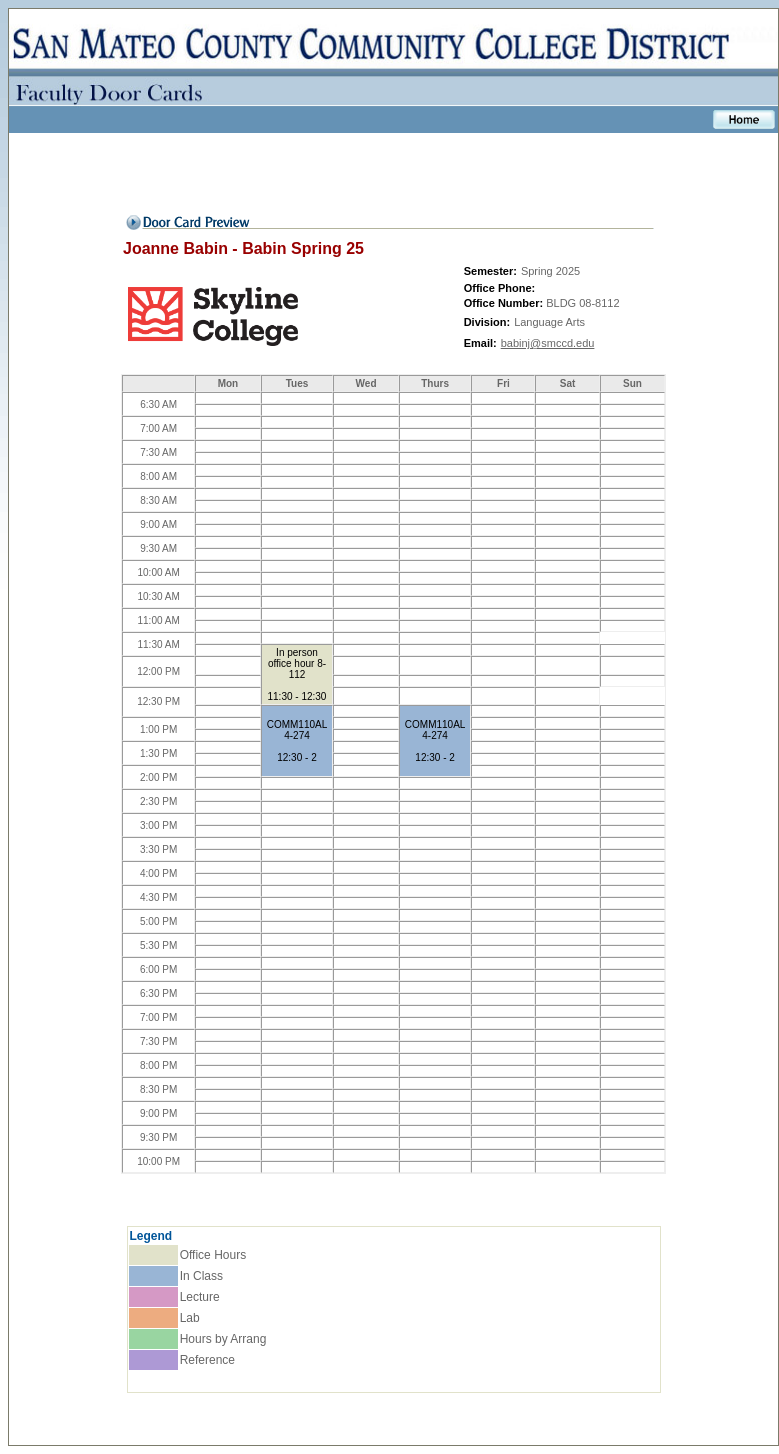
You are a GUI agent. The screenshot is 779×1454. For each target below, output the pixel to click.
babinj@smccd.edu (548, 343)
